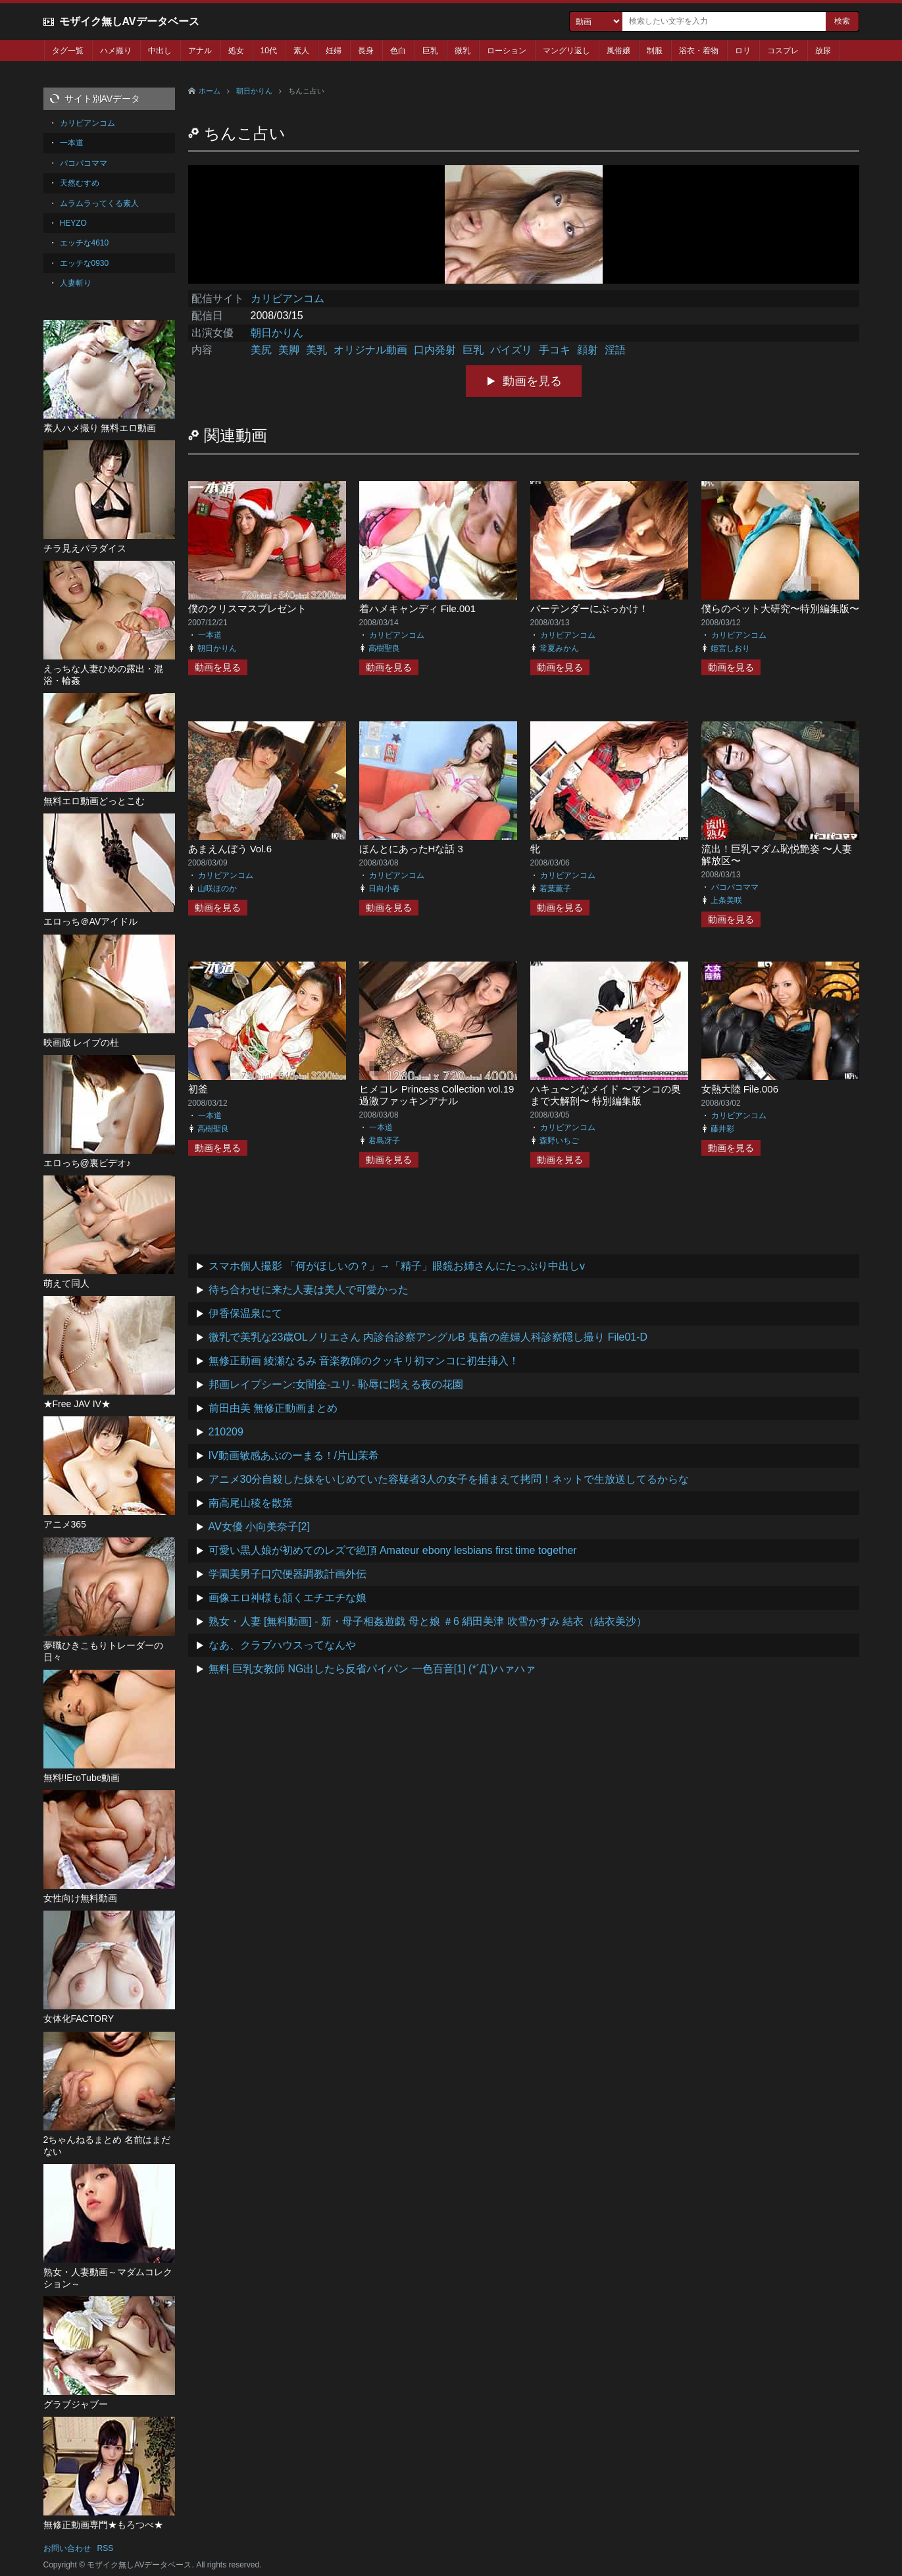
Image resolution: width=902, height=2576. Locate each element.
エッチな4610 (84, 242)
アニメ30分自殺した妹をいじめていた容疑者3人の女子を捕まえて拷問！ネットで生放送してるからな (449, 1479)
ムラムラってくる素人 (99, 203)
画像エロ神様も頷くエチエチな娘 (287, 1597)
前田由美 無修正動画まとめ (273, 1408)
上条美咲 (726, 900)
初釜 (198, 1089)
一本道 (210, 635)
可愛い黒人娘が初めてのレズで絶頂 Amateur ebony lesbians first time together (393, 1550)
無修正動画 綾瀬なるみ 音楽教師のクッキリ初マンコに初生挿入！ (364, 1360)
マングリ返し (566, 50)
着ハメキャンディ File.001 (417, 608)
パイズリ (511, 349)
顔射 (587, 349)
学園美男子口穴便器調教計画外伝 (287, 1574)
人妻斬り (75, 283)
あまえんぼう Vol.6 (230, 848)
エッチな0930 (84, 263)
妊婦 (333, 50)
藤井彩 (722, 1128)
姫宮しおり (730, 648)
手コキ (554, 349)
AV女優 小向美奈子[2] (259, 1526)
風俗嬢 (618, 50)
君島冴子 (384, 1140)
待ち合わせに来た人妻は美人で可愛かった (309, 1289)
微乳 (462, 50)
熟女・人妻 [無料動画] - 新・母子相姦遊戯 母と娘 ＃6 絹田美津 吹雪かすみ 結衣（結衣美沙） (428, 1621)
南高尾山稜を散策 (251, 1502)
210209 (226, 1431)
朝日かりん (254, 91)
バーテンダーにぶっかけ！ (589, 608)
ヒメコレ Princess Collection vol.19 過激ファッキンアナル (436, 1094)
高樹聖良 (384, 648)
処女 (236, 50)
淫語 (615, 349)
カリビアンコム (287, 298)
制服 (655, 50)
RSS (105, 2548)
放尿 (823, 50)
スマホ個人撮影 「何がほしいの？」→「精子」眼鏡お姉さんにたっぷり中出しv (397, 1266)
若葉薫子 (555, 888)
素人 (301, 50)
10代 (269, 50)
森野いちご (559, 1140)
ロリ (743, 50)
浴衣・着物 (698, 50)
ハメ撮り (116, 50)
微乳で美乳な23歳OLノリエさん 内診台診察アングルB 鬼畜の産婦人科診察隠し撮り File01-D (428, 1337)
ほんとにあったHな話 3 (411, 848)
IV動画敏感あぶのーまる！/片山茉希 (294, 1455)
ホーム (209, 91)
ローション (506, 50)
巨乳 (430, 50)
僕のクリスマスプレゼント (247, 608)
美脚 (288, 349)
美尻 (261, 349)
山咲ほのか (217, 888)
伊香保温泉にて (245, 1313)
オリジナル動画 (370, 349)
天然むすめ (79, 183)
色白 (398, 50)
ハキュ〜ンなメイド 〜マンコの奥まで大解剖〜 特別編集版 (605, 1094)
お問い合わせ (67, 2548)
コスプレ (783, 50)
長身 (366, 50)
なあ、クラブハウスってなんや (282, 1645)
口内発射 (435, 349)
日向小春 (384, 888)
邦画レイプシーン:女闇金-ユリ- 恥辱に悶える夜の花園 (336, 1384)
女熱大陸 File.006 (740, 1089)
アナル (200, 50)
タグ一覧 (68, 50)
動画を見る (532, 381)
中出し (160, 50)
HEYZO (73, 223)
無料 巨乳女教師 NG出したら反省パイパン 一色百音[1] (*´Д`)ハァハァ (372, 1668)
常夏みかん (559, 648)
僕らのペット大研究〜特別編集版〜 (780, 608)
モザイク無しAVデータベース (129, 21)
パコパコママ (735, 887)
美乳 (316, 349)
